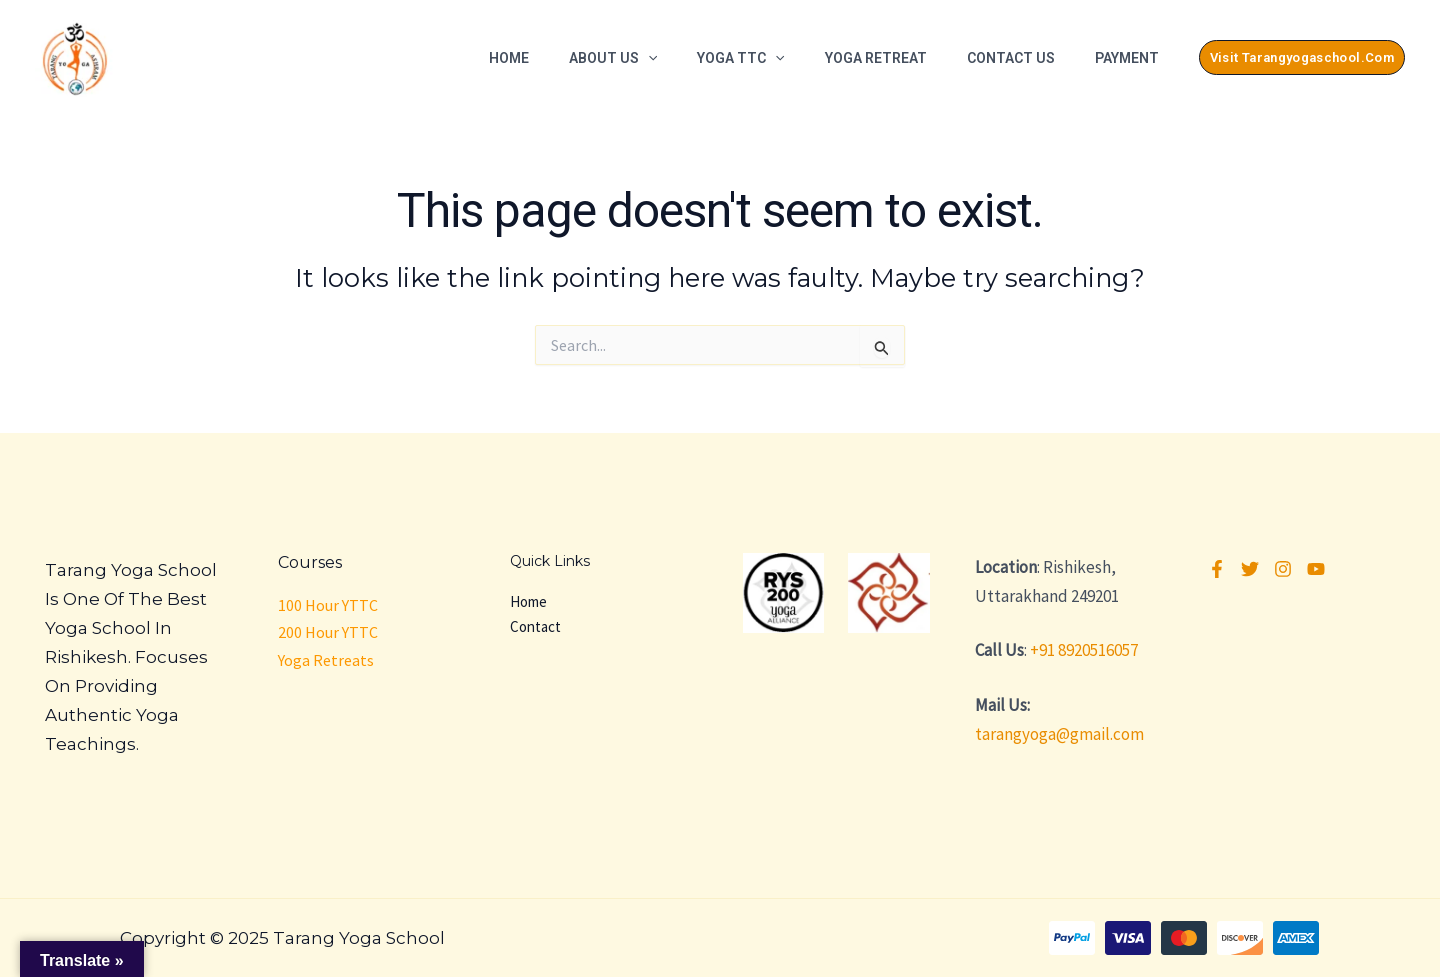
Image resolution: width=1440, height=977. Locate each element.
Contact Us (1011, 58)
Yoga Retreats (326, 660)
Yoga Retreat (876, 58)
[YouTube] (1316, 569)
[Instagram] (1283, 569)
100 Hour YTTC (328, 605)
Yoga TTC (740, 58)
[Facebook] (1217, 569)
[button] (1302, 57)
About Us (613, 58)
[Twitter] (1250, 569)
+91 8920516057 (1084, 650)
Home (509, 58)
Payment (1127, 58)
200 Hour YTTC (328, 632)
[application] (648, 58)
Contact (535, 626)
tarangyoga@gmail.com (1059, 734)
